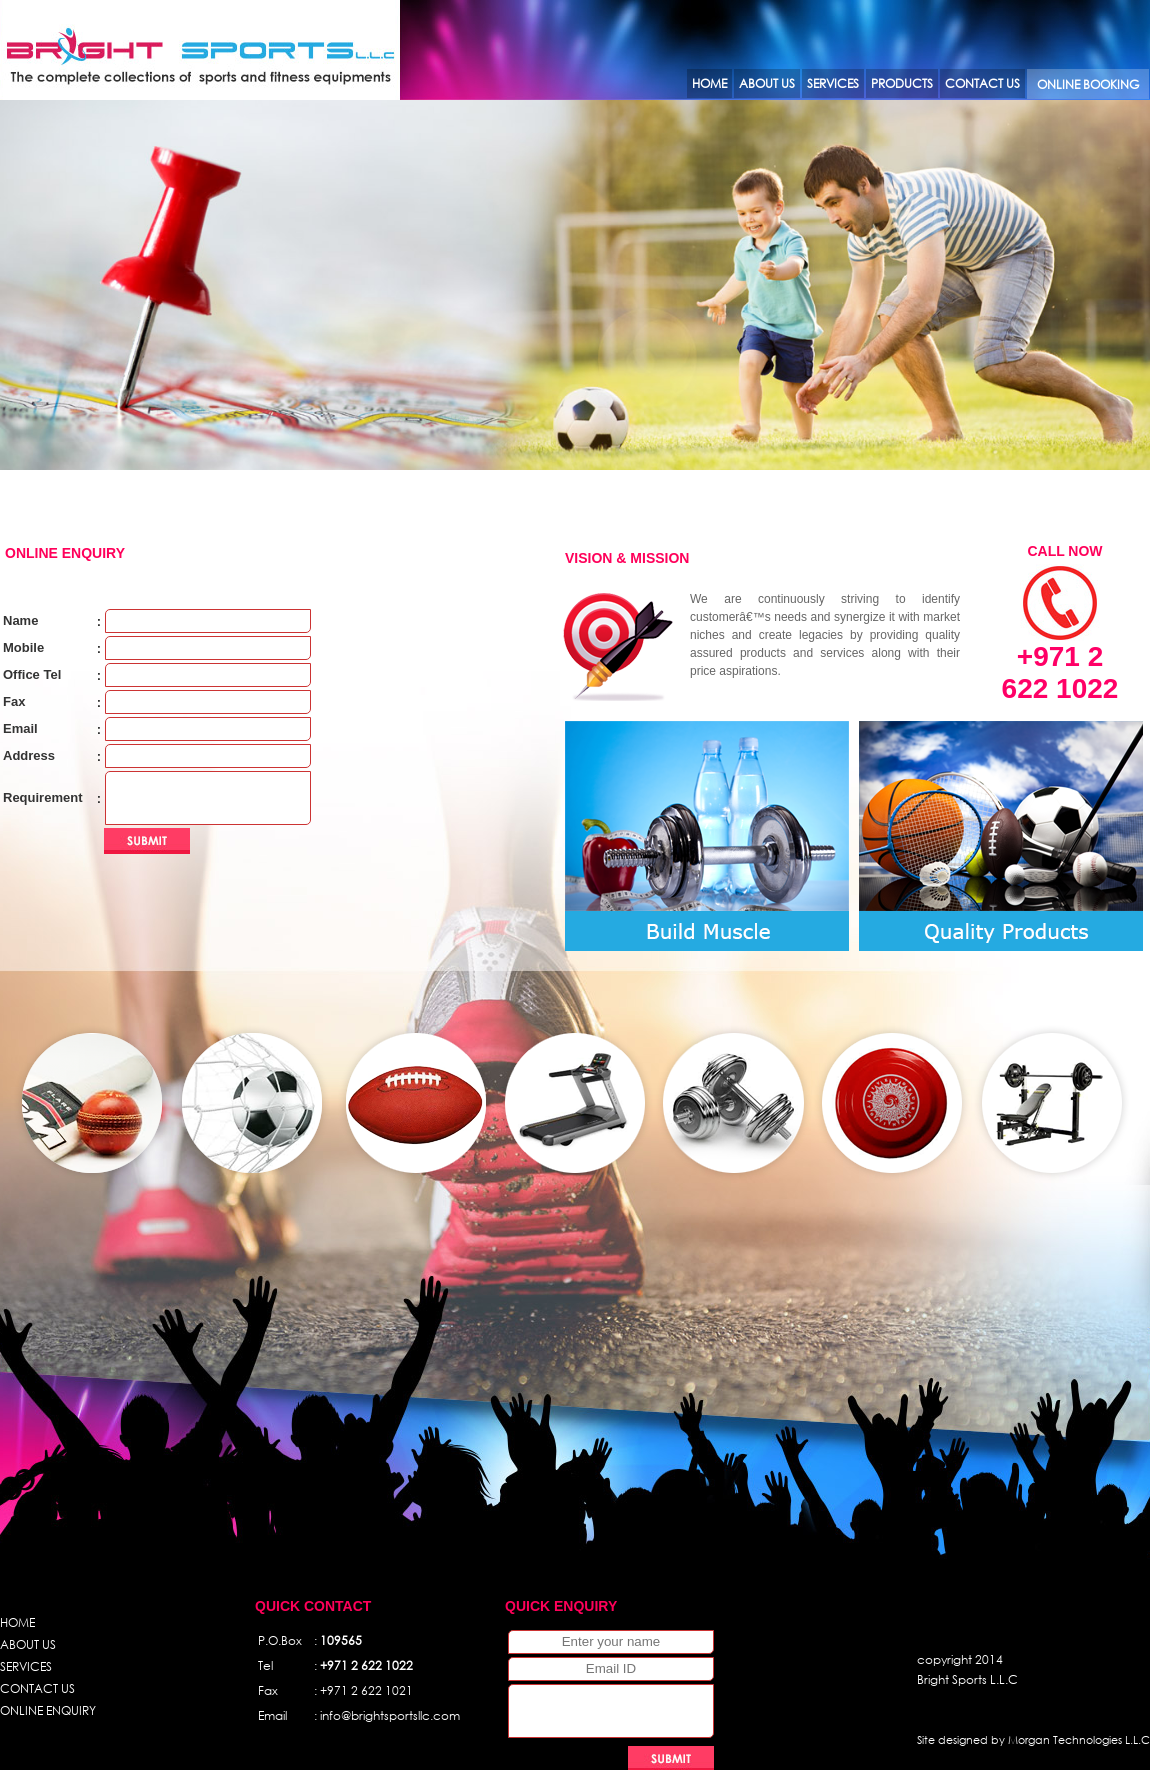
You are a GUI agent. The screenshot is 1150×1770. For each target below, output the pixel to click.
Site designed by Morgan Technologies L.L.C (1033, 1740)
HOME (17, 1622)
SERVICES (26, 1666)
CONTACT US (37, 1688)
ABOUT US (28, 1644)
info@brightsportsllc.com (390, 1715)
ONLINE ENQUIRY (48, 1710)
